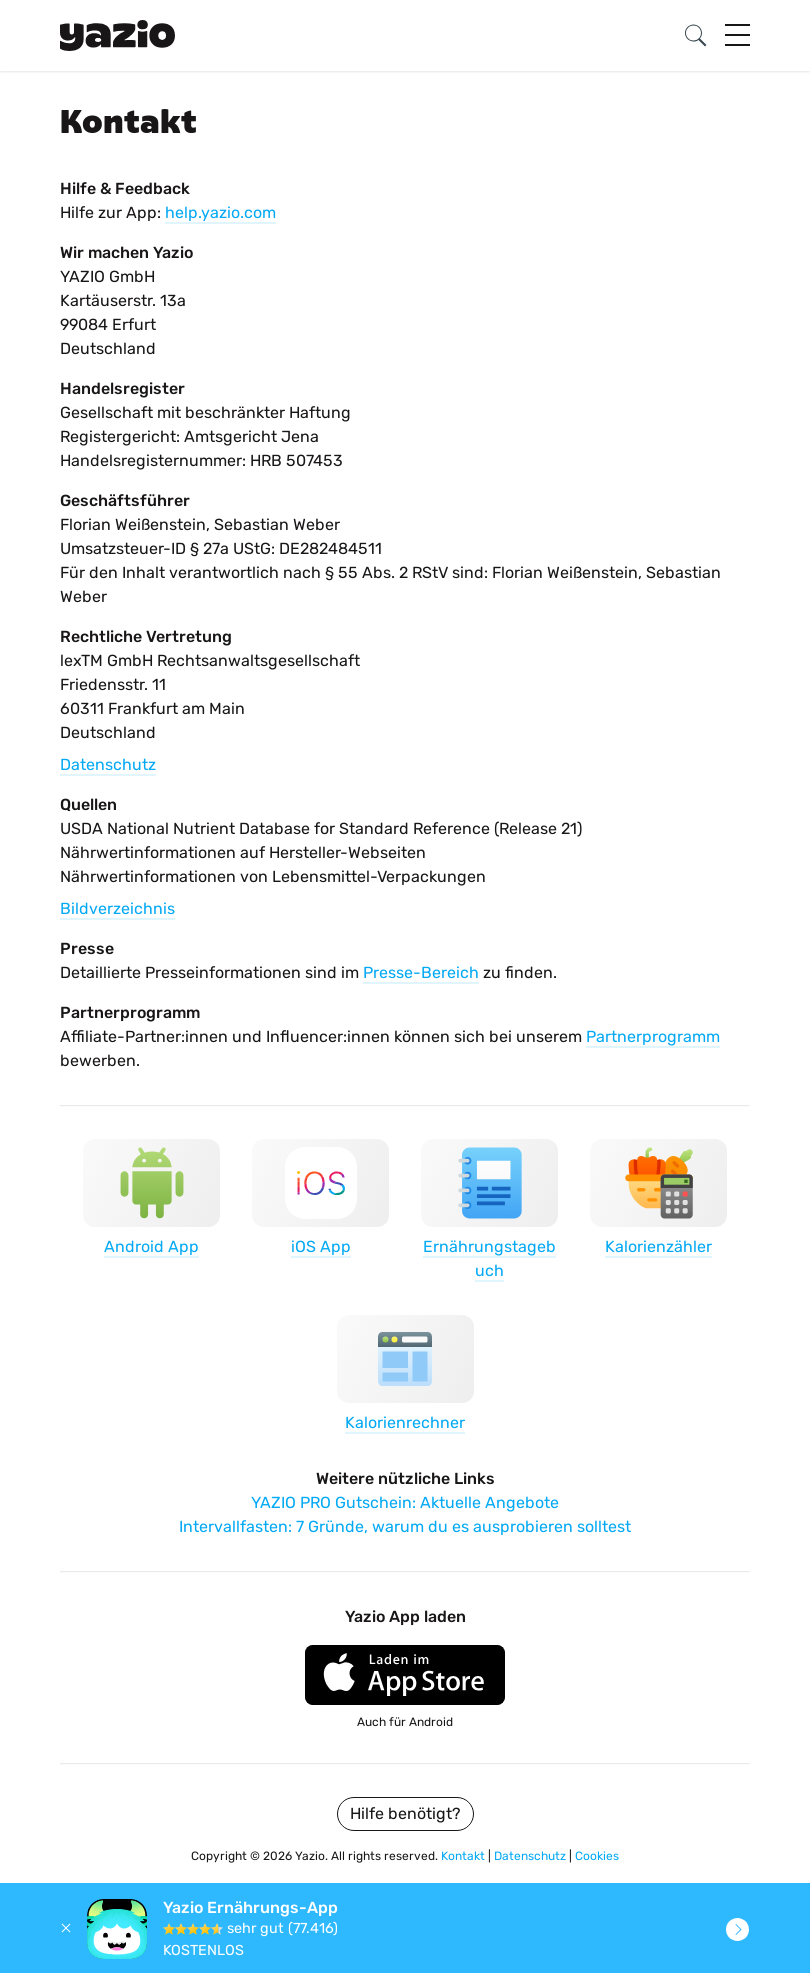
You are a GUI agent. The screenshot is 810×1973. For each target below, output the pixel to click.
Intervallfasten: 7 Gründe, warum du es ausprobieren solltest (405, 1526)
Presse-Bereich (421, 972)
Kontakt (464, 1856)
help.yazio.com (220, 212)
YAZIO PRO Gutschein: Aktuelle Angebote (405, 1502)
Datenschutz (108, 764)
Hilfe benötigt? (405, 1813)
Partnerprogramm (653, 1036)
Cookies (597, 1856)
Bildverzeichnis (117, 908)
